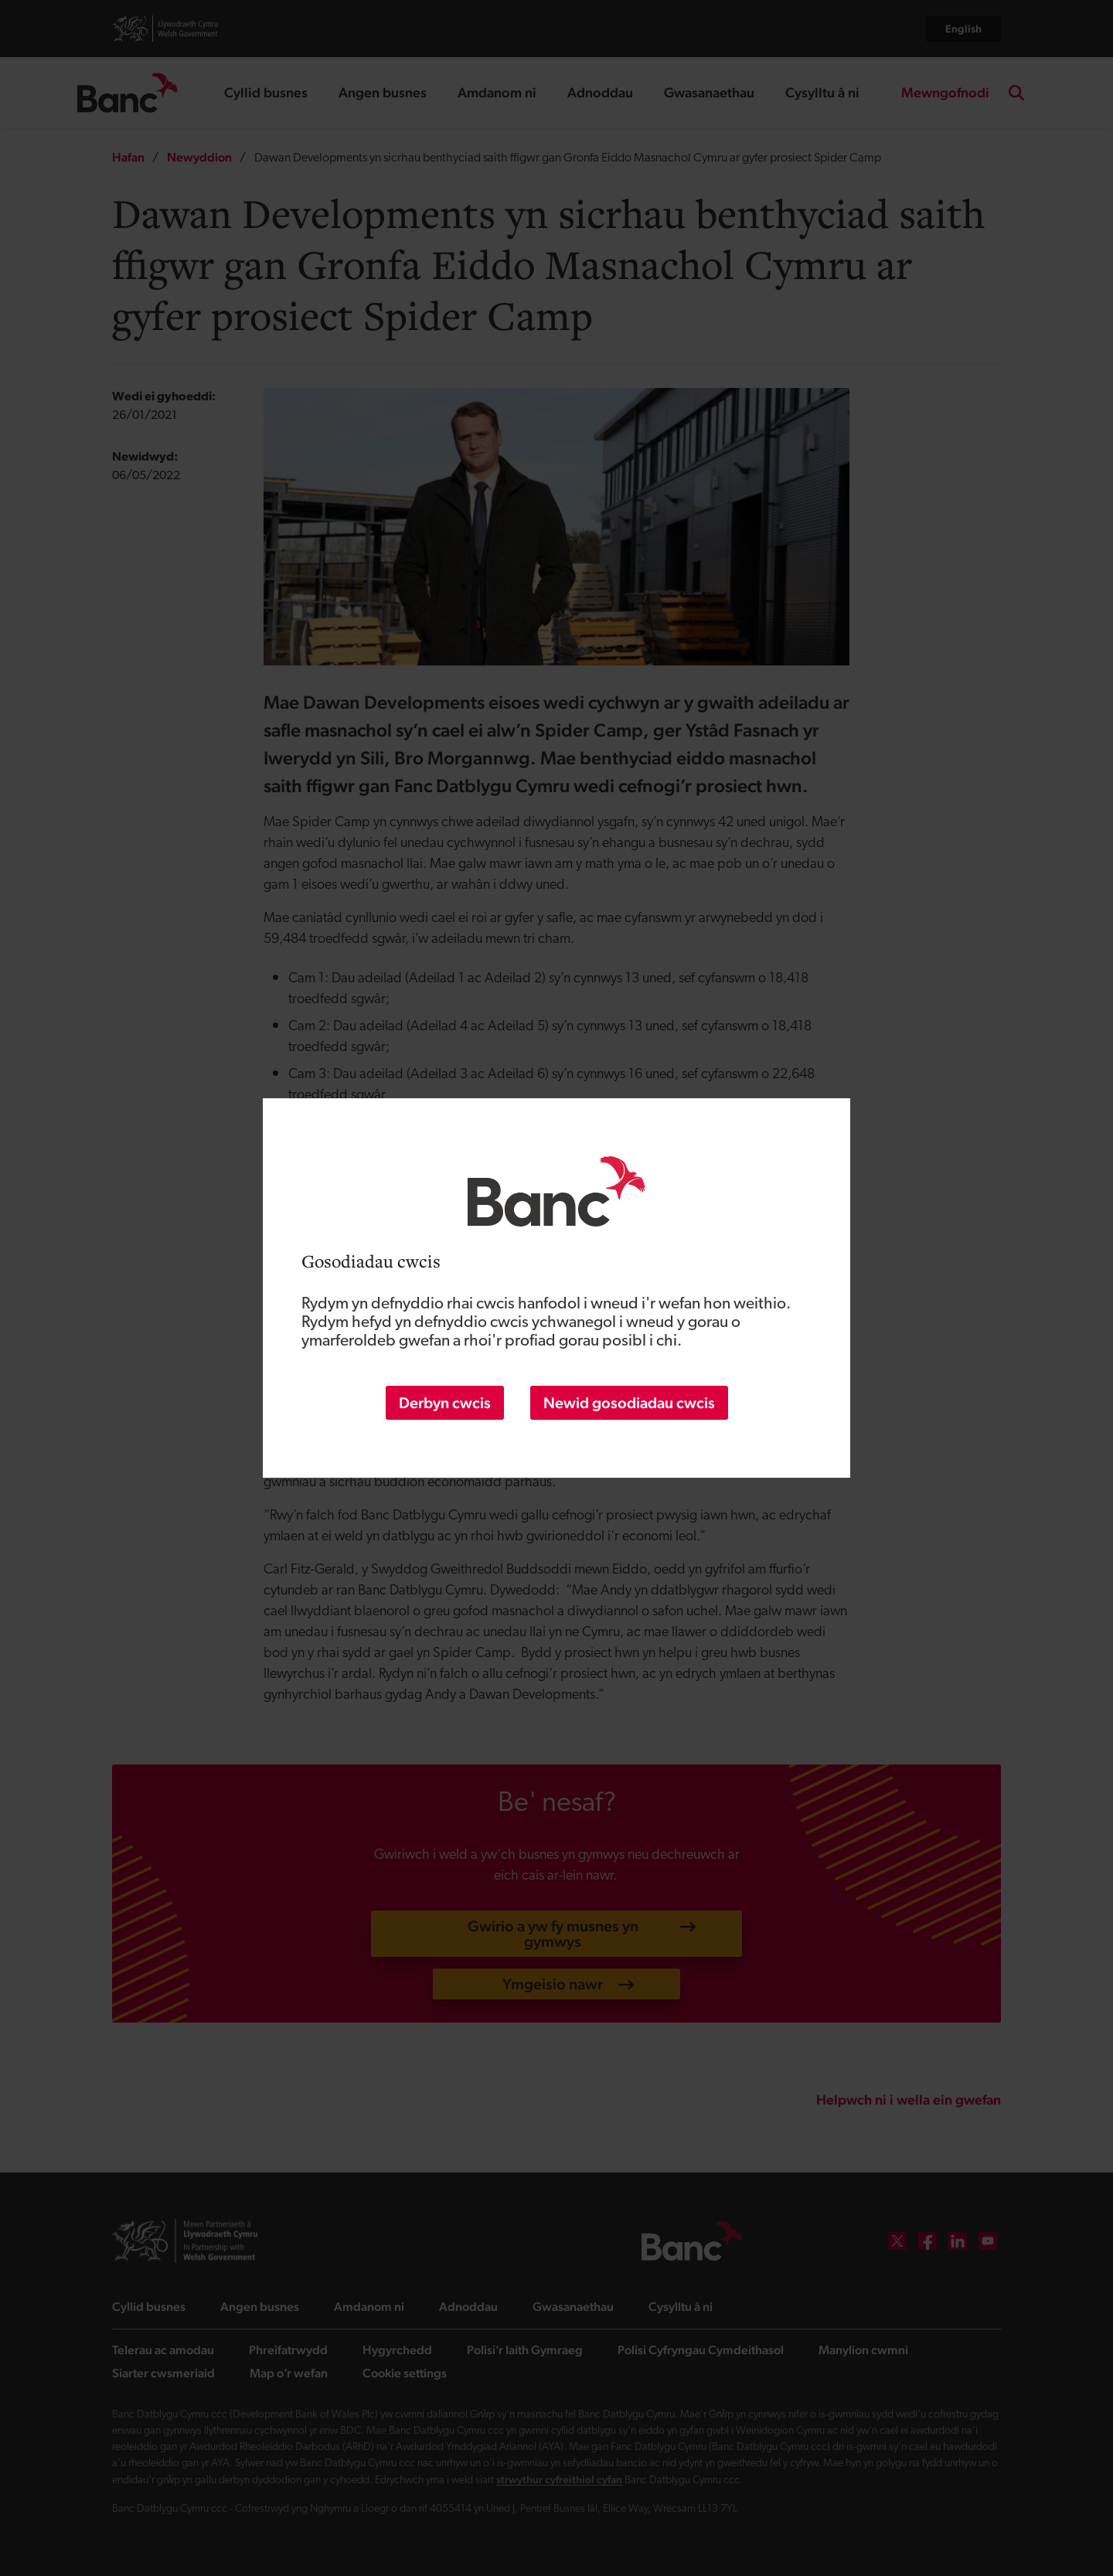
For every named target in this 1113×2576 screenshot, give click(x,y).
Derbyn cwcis (445, 1402)
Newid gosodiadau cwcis (629, 1402)
